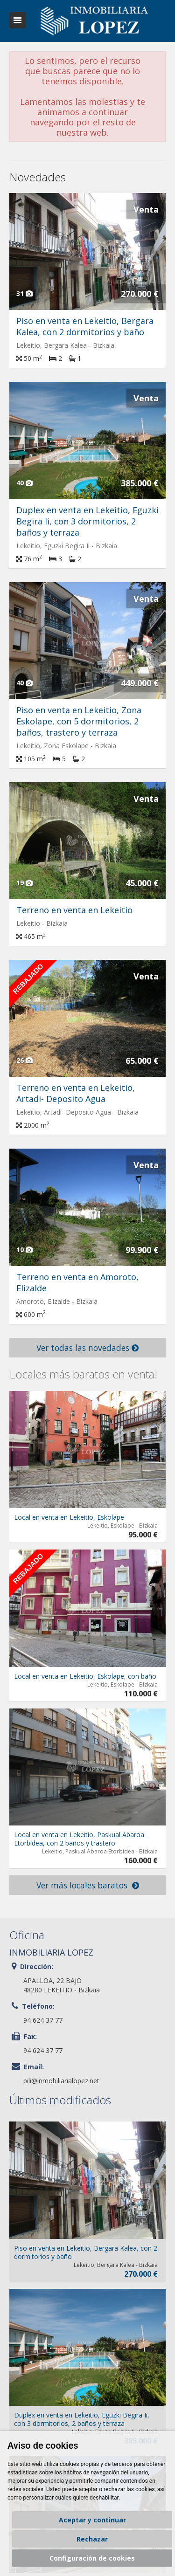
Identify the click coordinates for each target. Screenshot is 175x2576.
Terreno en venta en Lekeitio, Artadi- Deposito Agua (75, 1093)
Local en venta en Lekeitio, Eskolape (69, 1517)
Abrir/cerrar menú (17, 20)
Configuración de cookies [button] (92, 2558)
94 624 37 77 (43, 2020)
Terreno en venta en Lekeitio (74, 910)
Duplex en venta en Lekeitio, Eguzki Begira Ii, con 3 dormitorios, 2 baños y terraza (87, 521)
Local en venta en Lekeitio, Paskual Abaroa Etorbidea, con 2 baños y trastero (79, 1838)
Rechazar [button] (92, 2539)
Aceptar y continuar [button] (92, 2519)
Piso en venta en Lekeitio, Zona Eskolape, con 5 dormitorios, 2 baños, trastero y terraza (78, 721)
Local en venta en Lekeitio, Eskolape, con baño (85, 1676)
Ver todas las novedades (87, 1347)
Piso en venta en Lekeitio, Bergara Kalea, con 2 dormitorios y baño (85, 326)
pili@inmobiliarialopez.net (61, 2080)
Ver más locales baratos (87, 1885)
